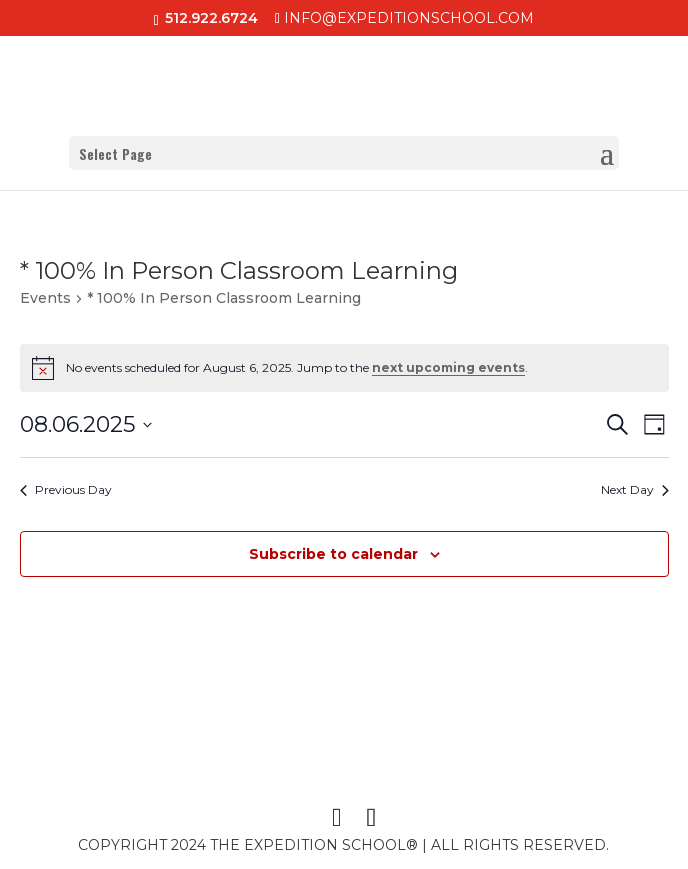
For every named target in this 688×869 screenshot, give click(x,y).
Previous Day (66, 489)
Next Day (635, 489)
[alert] (344, 368)
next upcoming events (448, 367)
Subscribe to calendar (333, 554)
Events (45, 298)
